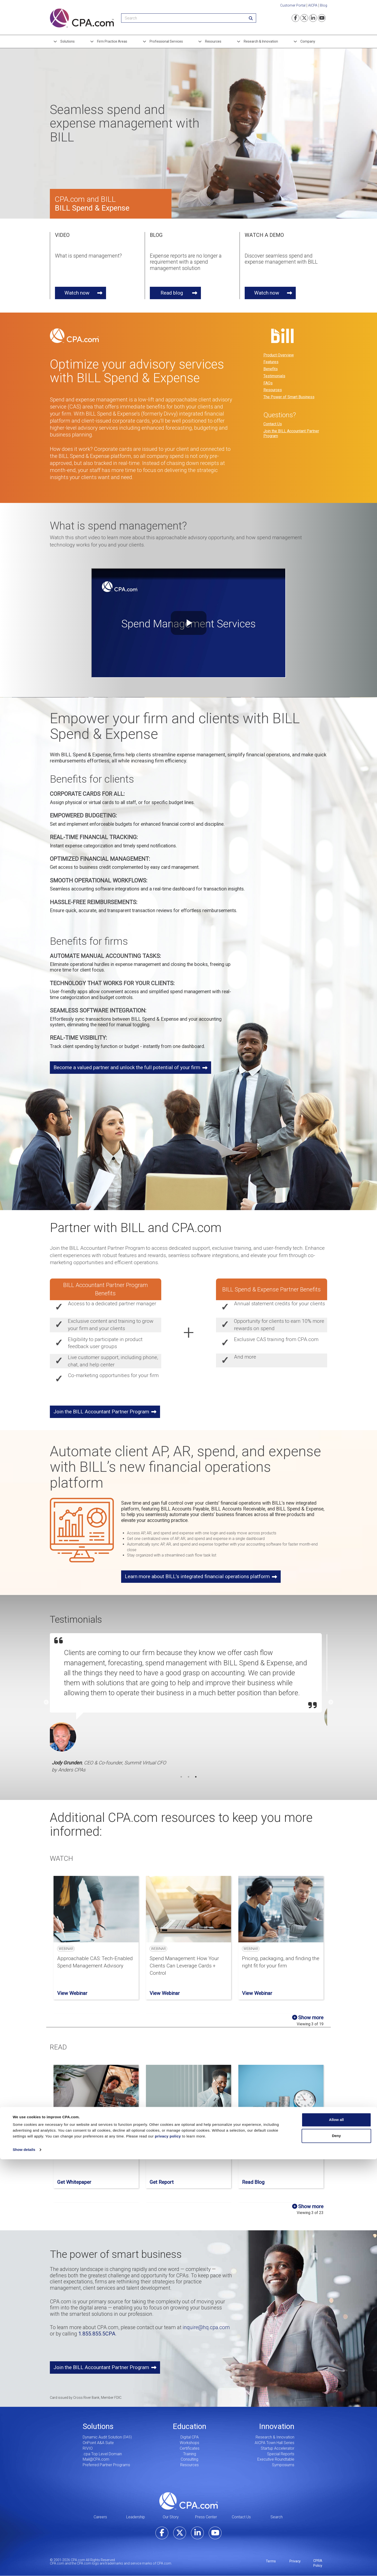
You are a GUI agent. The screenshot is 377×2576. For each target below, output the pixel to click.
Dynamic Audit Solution (102, 2437)
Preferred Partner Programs (106, 2465)
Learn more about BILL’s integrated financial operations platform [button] (197, 1576)
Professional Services (166, 41)
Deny (336, 2552)
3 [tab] (195, 1776)
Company (307, 41)
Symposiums (283, 2465)
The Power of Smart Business (288, 397)
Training (189, 2454)
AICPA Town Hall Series (274, 2442)
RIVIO (88, 2448)
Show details (24, 2566)
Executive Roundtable (275, 2459)
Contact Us (272, 424)
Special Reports (280, 2454)
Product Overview (278, 355)
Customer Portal (292, 5)
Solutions (67, 41)
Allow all (336, 2536)
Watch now (77, 293)
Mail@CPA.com (96, 2459)
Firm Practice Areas (112, 41)
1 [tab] (181, 1776)
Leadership (135, 2517)
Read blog (172, 293)
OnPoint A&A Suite (98, 2442)
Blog (323, 5)
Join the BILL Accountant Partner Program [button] (101, 1412)
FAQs (268, 383)
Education (189, 2426)
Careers (100, 2517)
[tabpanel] (188, 1702)
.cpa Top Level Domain (102, 2454)
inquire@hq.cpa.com (206, 2327)
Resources (213, 41)
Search (276, 2517)
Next (330, 1702)
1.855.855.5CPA (97, 2334)
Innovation (276, 2426)
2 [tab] (188, 1776)
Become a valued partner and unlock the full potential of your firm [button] (127, 1067)
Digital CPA (189, 2437)
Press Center (206, 2517)
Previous (46, 1702)
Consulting (189, 2459)
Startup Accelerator (277, 2448)
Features (270, 362)
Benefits (270, 369)
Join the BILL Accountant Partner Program (291, 433)
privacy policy (168, 2553)
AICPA (312, 5)
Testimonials (274, 376)
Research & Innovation (261, 41)
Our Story (171, 2517)
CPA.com (188, 2501)
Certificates (189, 2448)
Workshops (189, 2442)
